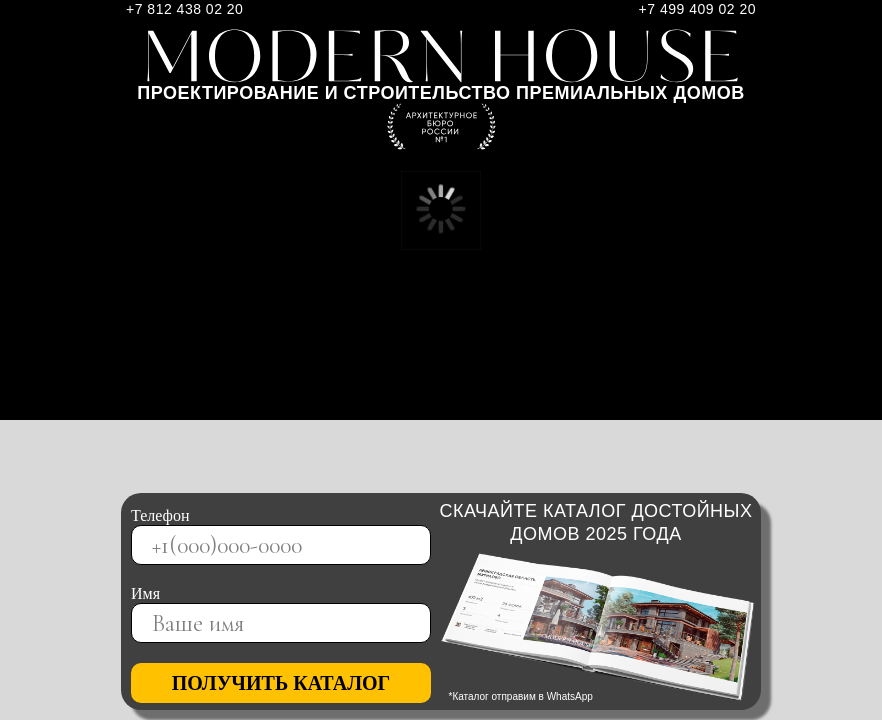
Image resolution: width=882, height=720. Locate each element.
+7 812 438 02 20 (184, 9)
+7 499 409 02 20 (697, 9)
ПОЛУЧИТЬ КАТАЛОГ (281, 683)
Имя (145, 593)
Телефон (160, 515)
